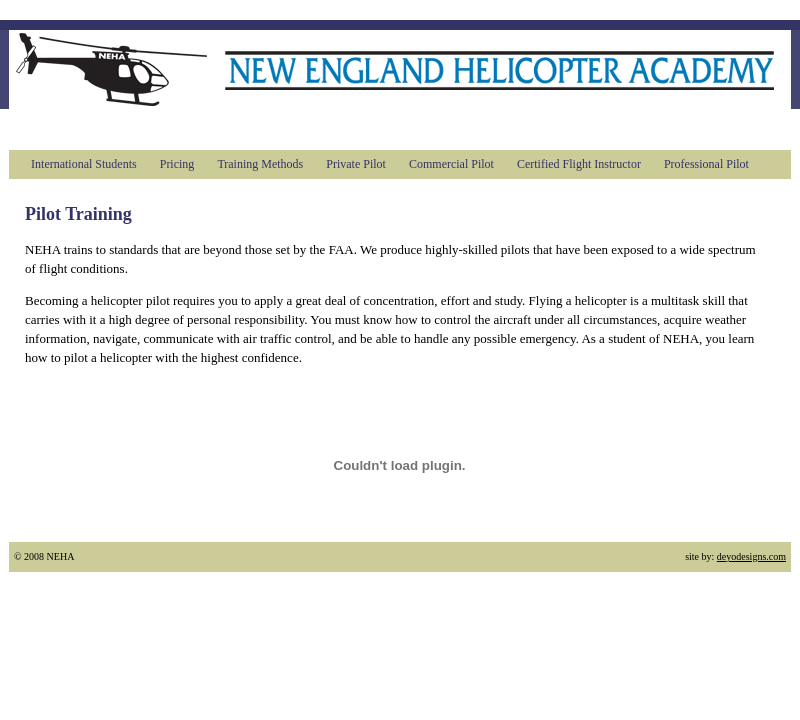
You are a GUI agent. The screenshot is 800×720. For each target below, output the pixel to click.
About (107, 128)
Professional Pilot (706, 164)
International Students (84, 164)
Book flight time (480, 128)
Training (188, 128)
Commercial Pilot (451, 164)
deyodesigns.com (751, 556)
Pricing (177, 164)
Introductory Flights (318, 128)
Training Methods (260, 164)
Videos (594, 128)
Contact (677, 128)
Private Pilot (356, 164)
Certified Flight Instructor (579, 164)
